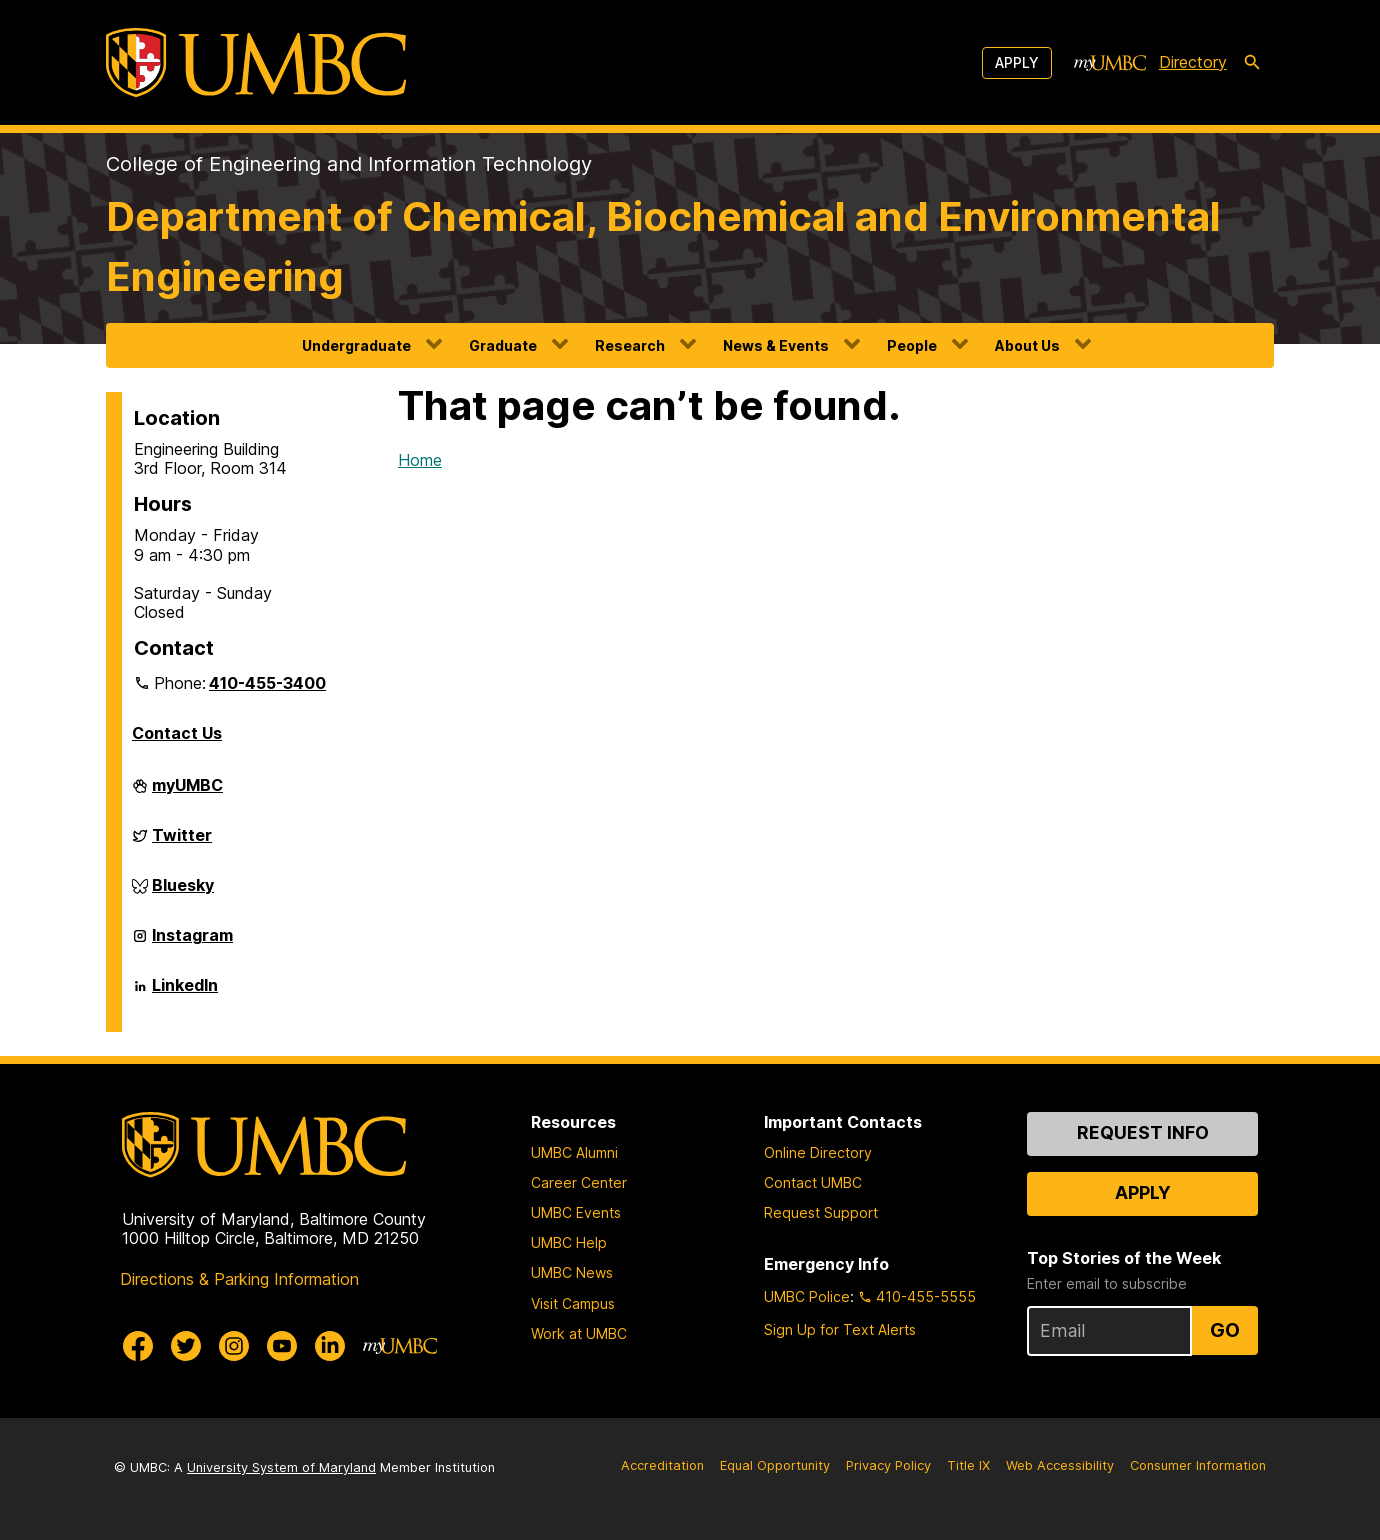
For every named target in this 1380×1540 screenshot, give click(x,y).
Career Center (579, 1182)
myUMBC (187, 793)
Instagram (192, 943)
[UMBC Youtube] (282, 1346)
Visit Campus (573, 1303)
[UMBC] (256, 62)
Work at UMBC (579, 1333)
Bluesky (183, 893)
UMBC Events (576, 1212)
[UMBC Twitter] (186, 1346)
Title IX (968, 1465)
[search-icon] (1252, 63)
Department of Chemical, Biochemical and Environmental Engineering (663, 246)
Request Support (821, 1212)
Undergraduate (356, 345)
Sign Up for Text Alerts (840, 1329)
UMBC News (572, 1272)
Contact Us (177, 733)
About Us (1027, 345)
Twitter (182, 843)
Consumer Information (1198, 1465)
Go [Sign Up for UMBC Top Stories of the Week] (1225, 1330)
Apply (1017, 62)
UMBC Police (807, 1296)
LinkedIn (185, 993)
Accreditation (662, 1465)
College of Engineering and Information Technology (349, 164)
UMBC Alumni (574, 1152)
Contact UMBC (813, 1182)
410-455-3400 (267, 683)
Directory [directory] (1193, 62)
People (912, 345)
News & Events (776, 345)
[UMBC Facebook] (138, 1346)
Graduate (503, 345)
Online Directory (818, 1152)
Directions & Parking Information (239, 1279)
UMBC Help (569, 1242)
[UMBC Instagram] (234, 1346)
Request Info (1143, 1132)
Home (420, 460)
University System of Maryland (281, 1467)
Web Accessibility (1060, 1465)
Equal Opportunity (775, 1465)
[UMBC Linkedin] (330, 1346)
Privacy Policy (888, 1465)
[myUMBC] (1110, 63)
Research (630, 345)
